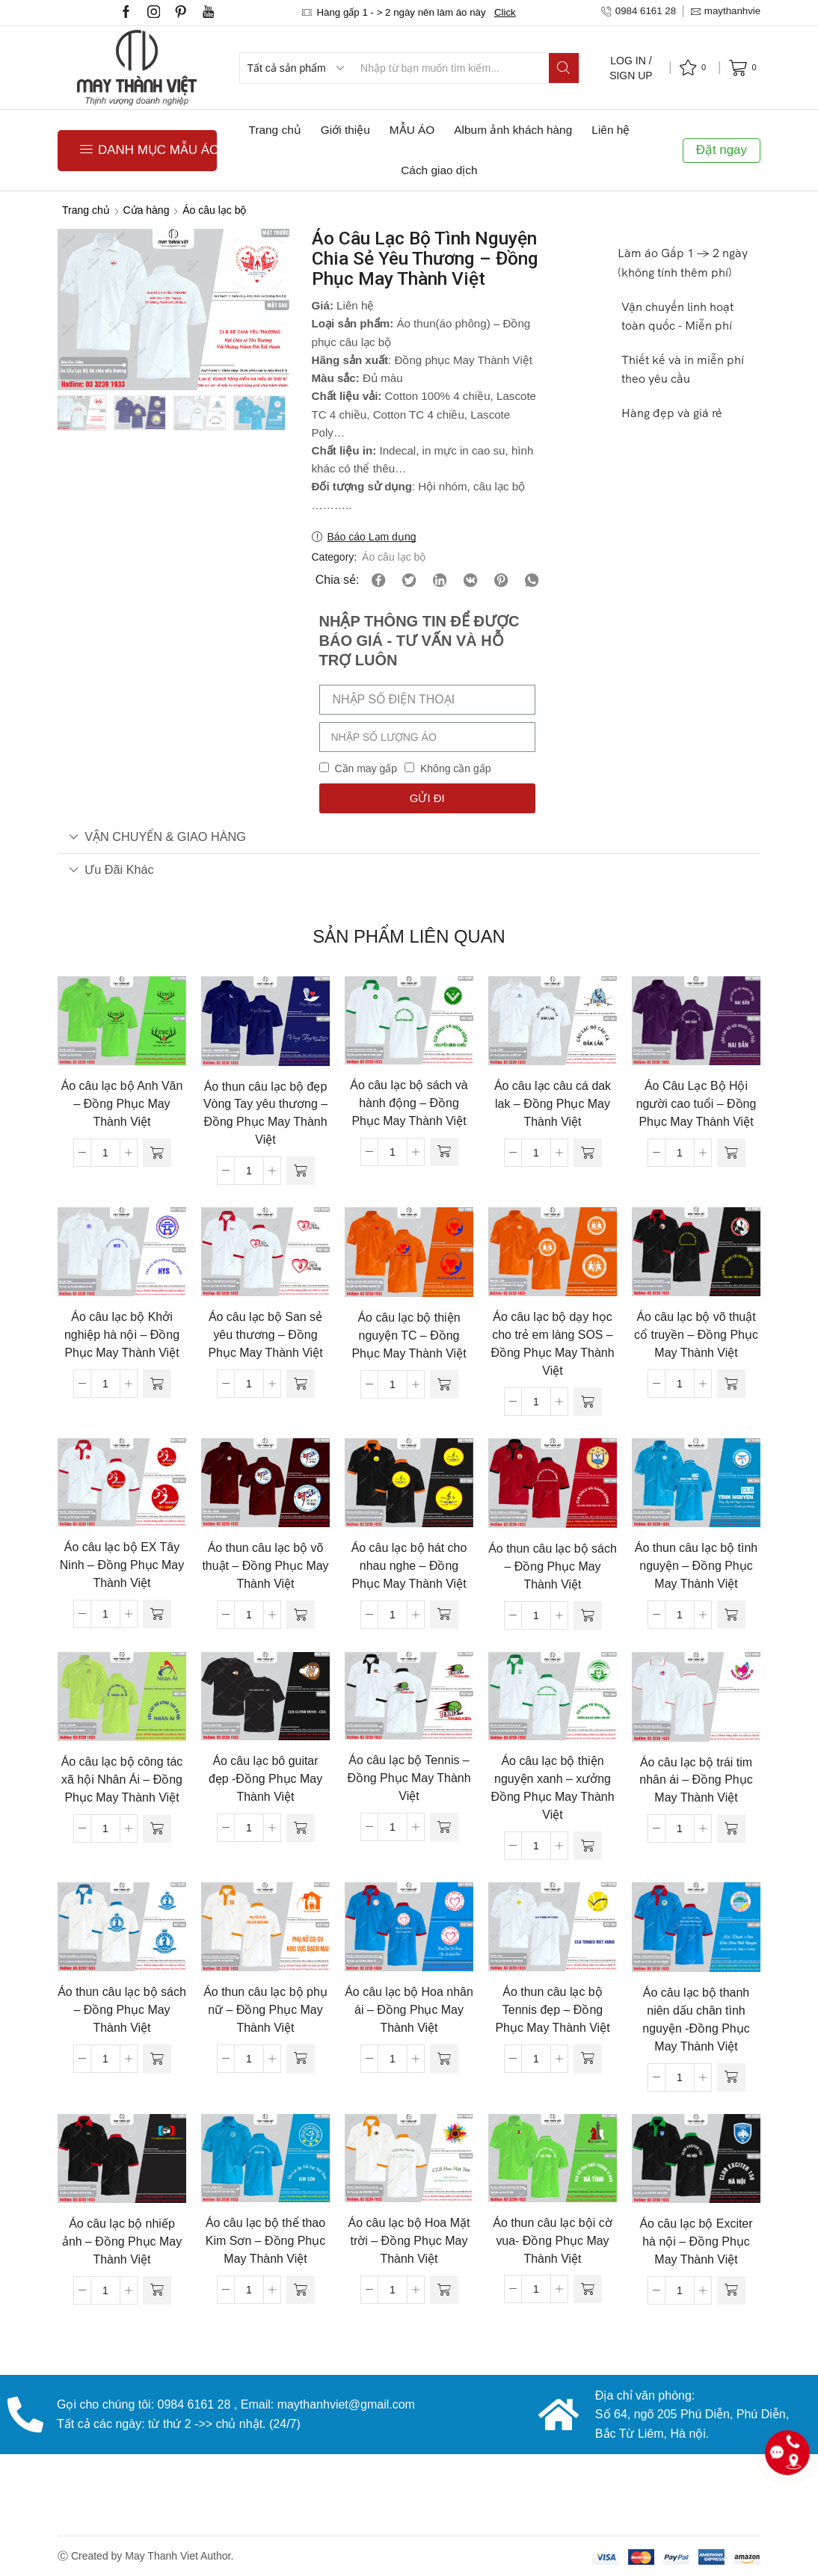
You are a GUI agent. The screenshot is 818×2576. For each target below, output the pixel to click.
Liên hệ (610, 129)
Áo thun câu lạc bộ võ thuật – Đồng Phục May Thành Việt (265, 1565)
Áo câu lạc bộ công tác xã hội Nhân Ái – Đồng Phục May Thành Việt (122, 1779)
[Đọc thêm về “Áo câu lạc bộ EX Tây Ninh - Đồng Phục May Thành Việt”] (157, 1614)
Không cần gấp (455, 768)
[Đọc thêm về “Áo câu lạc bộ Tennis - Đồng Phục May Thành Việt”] (444, 1827)
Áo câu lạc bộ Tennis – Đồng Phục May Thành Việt (408, 1778)
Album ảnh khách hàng (513, 129)
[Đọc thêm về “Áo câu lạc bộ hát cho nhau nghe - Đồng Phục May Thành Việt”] (444, 1614)
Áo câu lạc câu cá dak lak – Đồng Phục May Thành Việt (552, 1103)
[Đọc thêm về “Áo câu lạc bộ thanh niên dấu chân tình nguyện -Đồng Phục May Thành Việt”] (731, 2077)
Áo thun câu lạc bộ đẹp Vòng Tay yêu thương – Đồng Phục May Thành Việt (265, 1113)
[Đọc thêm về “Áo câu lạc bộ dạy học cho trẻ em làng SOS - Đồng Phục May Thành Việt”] (587, 1401)
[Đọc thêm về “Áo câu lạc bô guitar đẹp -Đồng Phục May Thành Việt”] (300, 1828)
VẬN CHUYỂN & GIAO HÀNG (157, 836)
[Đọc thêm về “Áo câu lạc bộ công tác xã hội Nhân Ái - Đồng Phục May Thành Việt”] (157, 1828)
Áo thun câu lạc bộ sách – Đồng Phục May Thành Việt (552, 1566)
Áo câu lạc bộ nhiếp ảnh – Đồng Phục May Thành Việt (122, 2241)
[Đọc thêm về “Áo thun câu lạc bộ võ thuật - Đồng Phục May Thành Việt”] (300, 1614)
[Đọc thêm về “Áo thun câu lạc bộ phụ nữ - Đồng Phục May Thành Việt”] (300, 2059)
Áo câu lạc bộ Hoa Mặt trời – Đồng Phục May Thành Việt (409, 2240)
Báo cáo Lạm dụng (371, 537)
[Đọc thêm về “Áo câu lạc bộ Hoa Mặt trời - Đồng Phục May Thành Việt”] (444, 2289)
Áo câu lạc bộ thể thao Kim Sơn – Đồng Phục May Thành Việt (265, 2240)
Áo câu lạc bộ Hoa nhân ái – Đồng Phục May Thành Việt (409, 2009)
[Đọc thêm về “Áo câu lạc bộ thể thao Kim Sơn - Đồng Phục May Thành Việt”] (300, 2289)
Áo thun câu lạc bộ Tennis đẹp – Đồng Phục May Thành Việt (552, 2009)
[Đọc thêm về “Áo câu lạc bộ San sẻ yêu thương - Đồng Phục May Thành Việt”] (300, 1383)
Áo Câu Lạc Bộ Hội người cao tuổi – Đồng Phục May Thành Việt (696, 1103)
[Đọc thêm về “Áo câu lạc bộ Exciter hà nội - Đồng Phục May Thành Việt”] (731, 2290)
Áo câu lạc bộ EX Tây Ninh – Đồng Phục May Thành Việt (122, 1565)
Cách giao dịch (439, 170)
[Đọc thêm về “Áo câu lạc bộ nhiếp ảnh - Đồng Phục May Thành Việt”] (157, 2290)
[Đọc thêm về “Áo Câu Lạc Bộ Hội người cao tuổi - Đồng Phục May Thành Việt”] (731, 1152)
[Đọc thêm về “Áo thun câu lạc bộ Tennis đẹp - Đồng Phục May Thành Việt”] (587, 2059)
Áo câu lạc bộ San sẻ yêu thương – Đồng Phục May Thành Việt (265, 1334)
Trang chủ (275, 129)
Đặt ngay (721, 150)
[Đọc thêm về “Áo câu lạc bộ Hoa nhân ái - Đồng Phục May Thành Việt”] (444, 2059)
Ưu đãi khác (111, 869)
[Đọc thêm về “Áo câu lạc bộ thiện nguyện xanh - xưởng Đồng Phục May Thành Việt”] (587, 1845)
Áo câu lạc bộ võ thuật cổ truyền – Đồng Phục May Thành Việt (696, 1334)
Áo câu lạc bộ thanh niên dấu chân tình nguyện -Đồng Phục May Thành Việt (695, 2019)
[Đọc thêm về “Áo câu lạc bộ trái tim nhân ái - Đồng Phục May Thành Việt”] (731, 1828)
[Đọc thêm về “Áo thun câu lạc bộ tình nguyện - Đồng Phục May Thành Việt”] (731, 1614)
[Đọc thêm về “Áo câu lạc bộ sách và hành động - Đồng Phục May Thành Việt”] (444, 1152)
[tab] (409, 837)
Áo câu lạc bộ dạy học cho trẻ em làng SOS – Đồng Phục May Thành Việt (552, 1343)
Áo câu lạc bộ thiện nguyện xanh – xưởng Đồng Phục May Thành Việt (552, 1787)
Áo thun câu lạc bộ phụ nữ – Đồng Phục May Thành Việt (265, 2009)
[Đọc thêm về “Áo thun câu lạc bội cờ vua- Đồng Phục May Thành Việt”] (587, 2289)
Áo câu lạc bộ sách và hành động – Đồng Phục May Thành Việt (408, 1103)
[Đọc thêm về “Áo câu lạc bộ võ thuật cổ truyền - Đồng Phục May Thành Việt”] (731, 1383)
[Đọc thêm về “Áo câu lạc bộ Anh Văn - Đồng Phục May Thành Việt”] (157, 1152)
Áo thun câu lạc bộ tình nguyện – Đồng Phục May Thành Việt (696, 1565)
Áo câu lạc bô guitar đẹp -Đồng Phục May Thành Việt (265, 1778)
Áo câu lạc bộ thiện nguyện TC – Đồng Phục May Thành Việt (408, 1335)
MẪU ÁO (412, 129)
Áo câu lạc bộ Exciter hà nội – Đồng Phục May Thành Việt (695, 2241)
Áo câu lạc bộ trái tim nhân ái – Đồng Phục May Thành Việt (695, 1780)
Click (505, 12)
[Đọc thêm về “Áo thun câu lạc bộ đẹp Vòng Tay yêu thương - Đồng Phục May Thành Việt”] (300, 1170)
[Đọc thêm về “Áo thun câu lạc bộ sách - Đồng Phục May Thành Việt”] (587, 1615)
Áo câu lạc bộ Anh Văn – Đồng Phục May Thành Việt (122, 1103)
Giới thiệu (345, 129)
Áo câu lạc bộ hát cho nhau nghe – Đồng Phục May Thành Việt (409, 1565)
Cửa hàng (146, 210)
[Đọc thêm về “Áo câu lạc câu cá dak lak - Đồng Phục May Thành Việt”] (587, 1152)
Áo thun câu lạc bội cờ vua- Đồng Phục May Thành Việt (552, 2240)
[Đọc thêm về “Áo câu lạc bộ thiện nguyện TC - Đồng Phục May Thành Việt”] (444, 1384)
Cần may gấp (365, 768)
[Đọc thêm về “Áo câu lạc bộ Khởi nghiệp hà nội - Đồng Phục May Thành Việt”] (157, 1383)
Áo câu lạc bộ (214, 210)
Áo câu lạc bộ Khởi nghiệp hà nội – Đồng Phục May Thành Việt (121, 1334)
